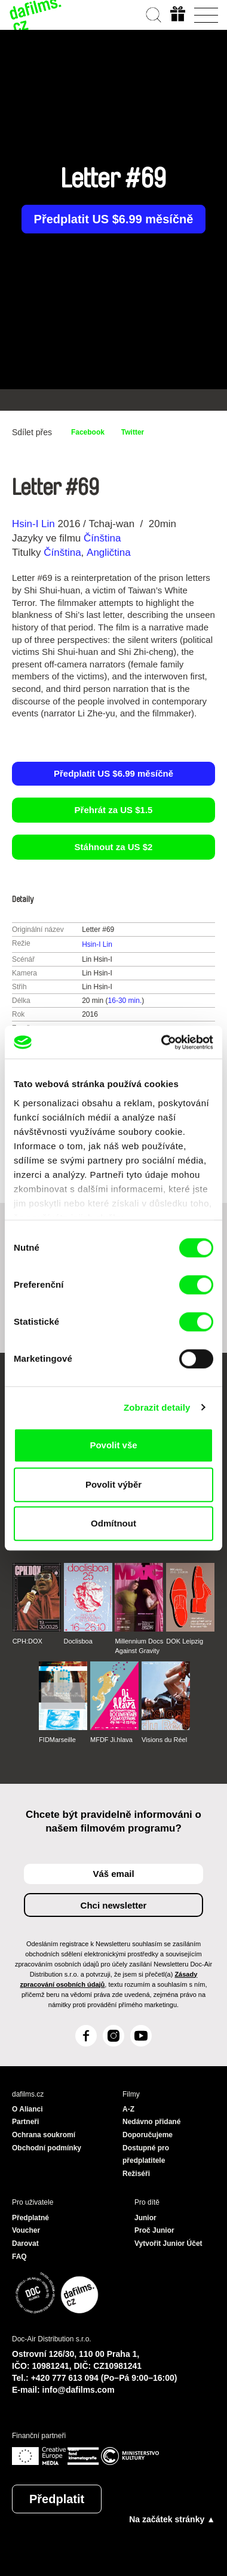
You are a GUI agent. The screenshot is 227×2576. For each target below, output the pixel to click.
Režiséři (136, 2173)
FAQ (19, 2256)
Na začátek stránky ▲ (172, 2519)
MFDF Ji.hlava (111, 1739)
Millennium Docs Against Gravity (139, 1646)
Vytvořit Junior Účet (168, 2243)
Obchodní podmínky (46, 2148)
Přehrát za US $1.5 (114, 810)
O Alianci (27, 2109)
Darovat (25, 2243)
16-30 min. (125, 1000)
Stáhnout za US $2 (114, 847)
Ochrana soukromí (43, 2135)
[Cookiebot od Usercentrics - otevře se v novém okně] (162, 1042)
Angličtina (109, 552)
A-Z (128, 2109)
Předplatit (56, 2499)
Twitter (132, 432)
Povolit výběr (113, 1484)
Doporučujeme (147, 2135)
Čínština (102, 538)
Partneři (25, 2122)
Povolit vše (113, 1445)
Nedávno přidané (151, 2122)
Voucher (26, 2230)
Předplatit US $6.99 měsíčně (114, 219)
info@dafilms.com (78, 2390)
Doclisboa (78, 1641)
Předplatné (30, 2218)
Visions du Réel (164, 1739)
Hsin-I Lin (33, 524)
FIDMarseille (57, 1739)
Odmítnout (113, 1523)
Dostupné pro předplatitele (145, 2154)
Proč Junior (154, 2230)
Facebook (88, 432)
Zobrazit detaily (157, 1407)
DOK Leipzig (184, 1641)
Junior (145, 2218)
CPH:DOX (27, 1641)
